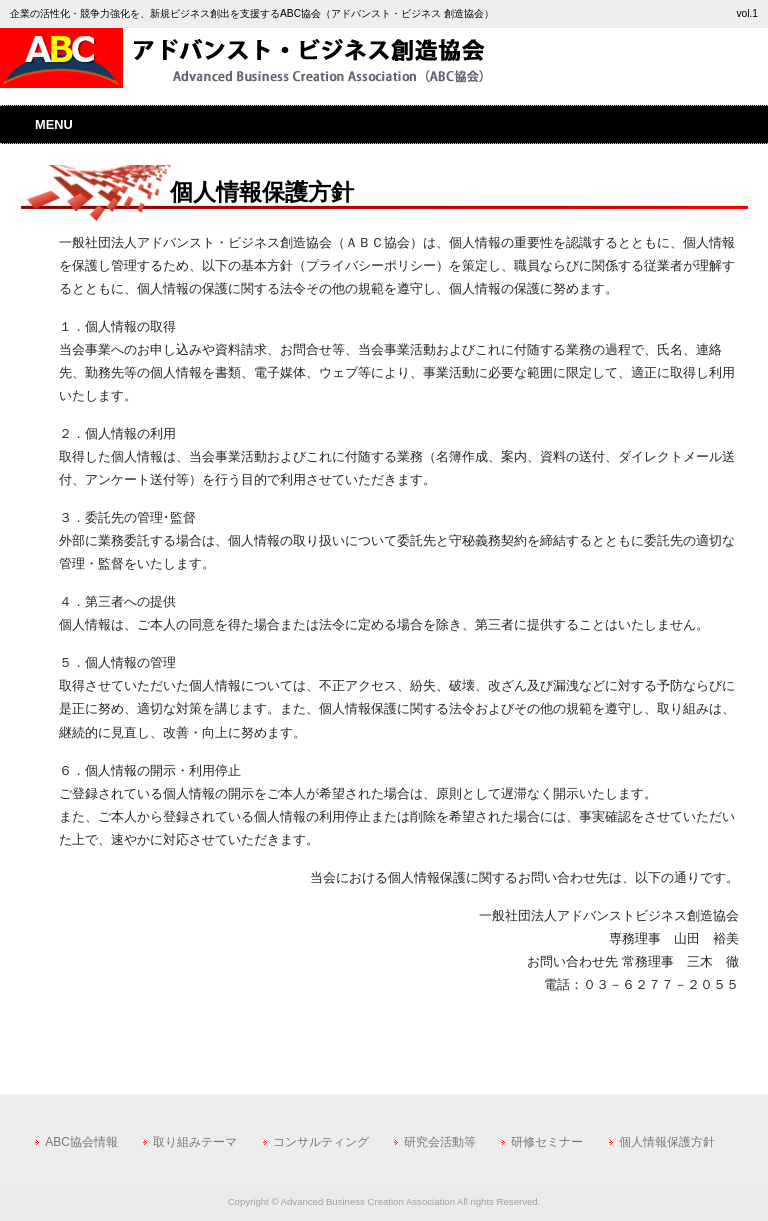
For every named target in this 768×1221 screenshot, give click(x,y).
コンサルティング (321, 1142)
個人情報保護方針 (667, 1142)
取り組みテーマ (195, 1142)
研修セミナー (547, 1142)
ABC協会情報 (81, 1142)
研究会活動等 (440, 1142)
